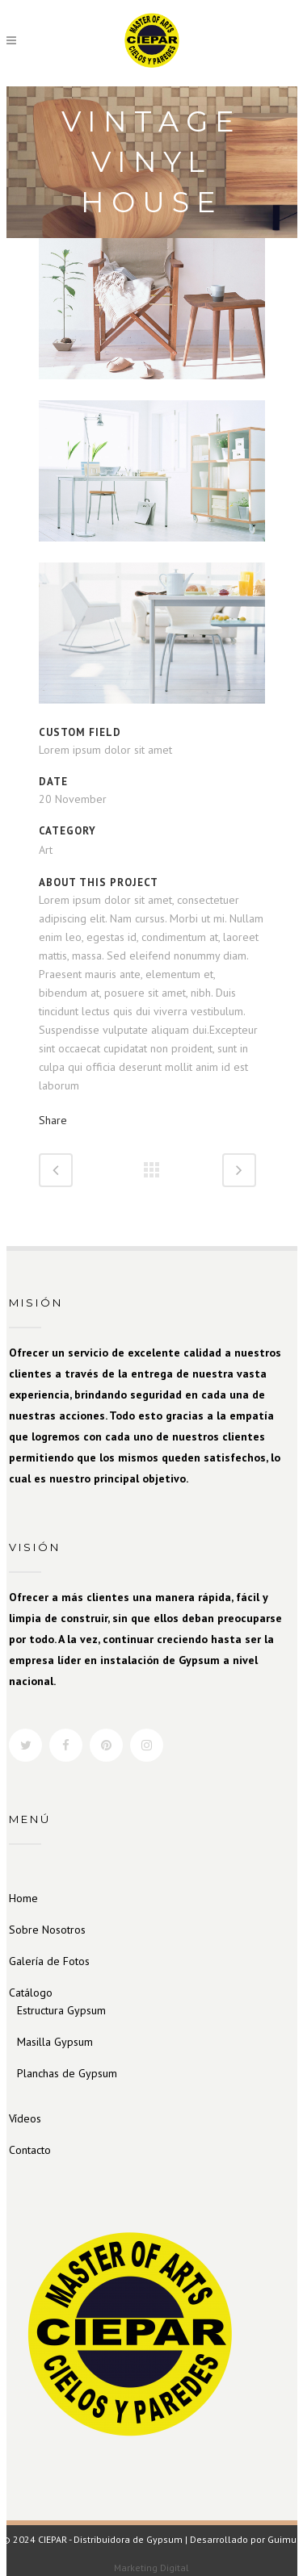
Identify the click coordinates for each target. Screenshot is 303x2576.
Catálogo (31, 1992)
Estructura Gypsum (61, 2010)
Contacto (30, 2150)
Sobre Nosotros (47, 1929)
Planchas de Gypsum (67, 2073)
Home (23, 1898)
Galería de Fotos (49, 1961)
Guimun (284, 2539)
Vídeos (25, 2118)
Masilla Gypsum (55, 2041)
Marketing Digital (151, 2567)
